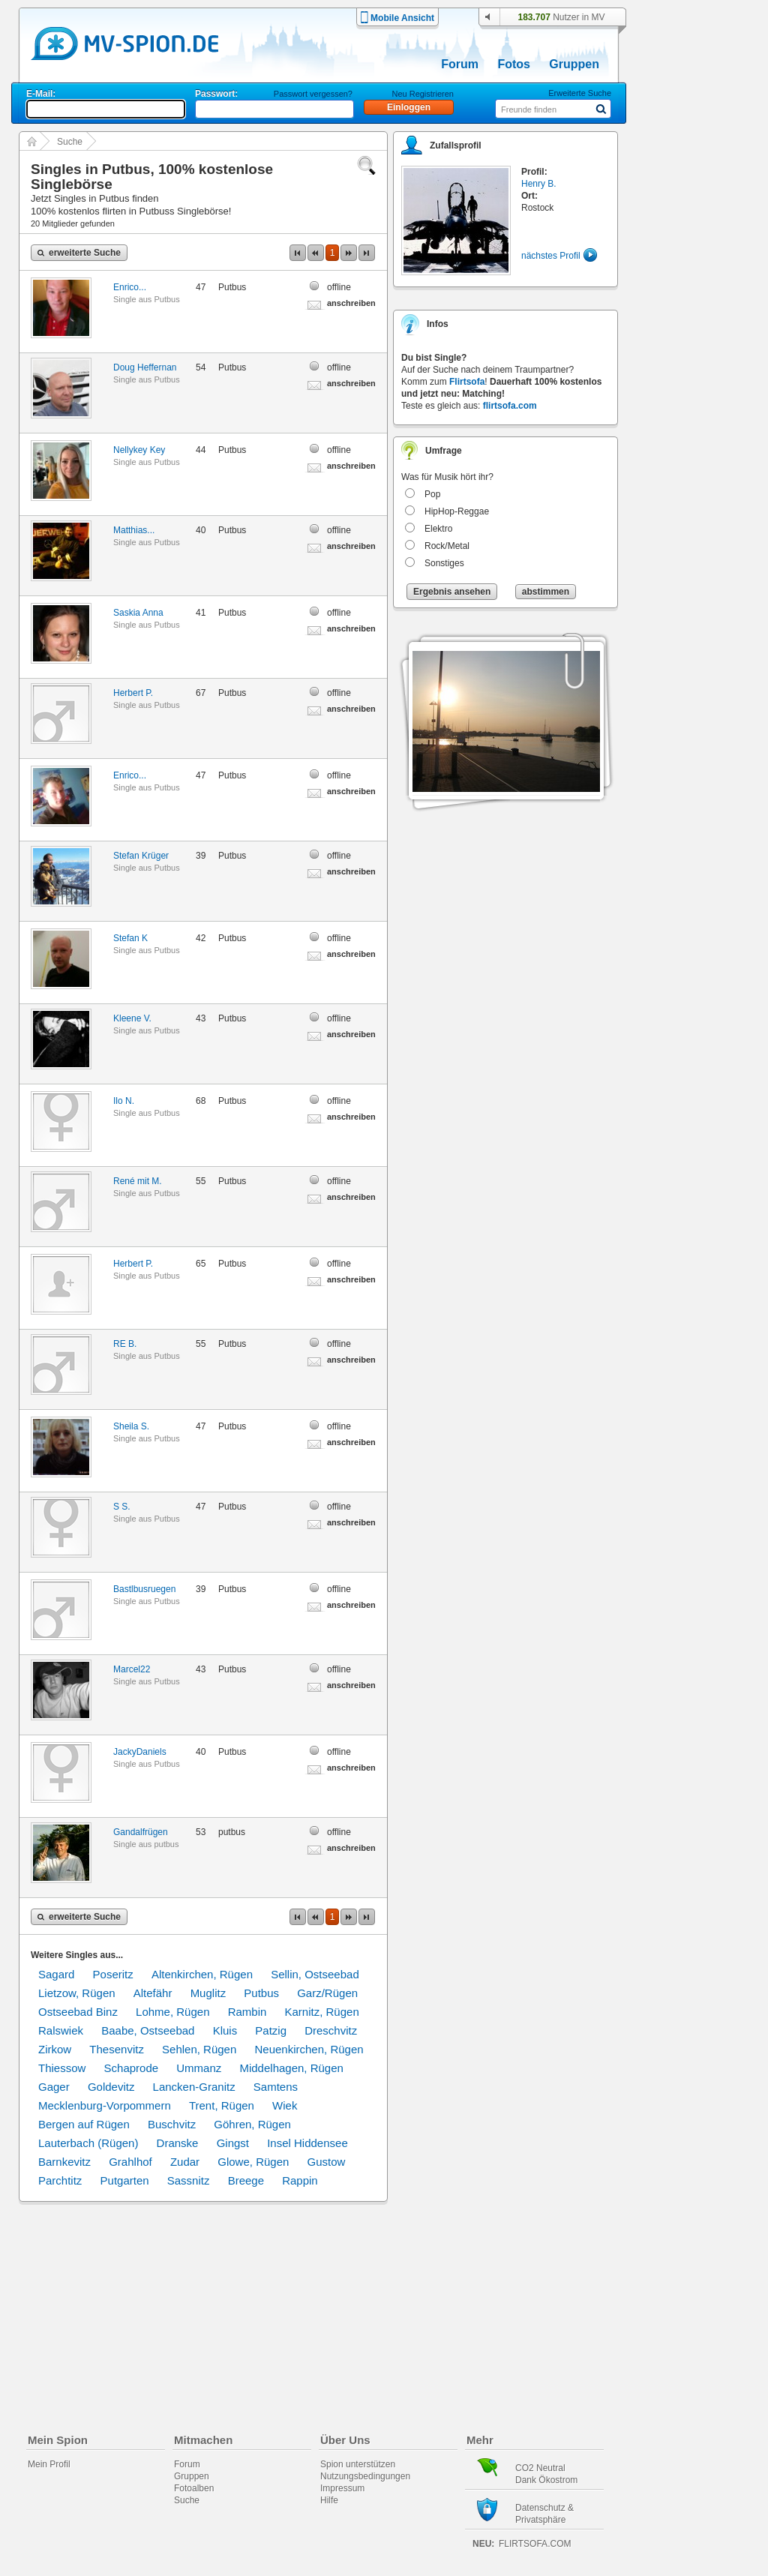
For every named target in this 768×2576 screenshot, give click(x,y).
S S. (121, 1506)
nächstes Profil (550, 255)
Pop (432, 494)
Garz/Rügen (327, 1993)
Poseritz (113, 1974)
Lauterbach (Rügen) (88, 2143)
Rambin (247, 2011)
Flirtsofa (466, 381)
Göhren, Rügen (252, 2124)
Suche (69, 141)
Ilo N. (123, 1101)
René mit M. (137, 1181)
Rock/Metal (447, 546)
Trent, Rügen (221, 2105)
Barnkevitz (64, 2161)
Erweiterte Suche (579, 92)
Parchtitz (60, 2180)
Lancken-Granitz (194, 2086)
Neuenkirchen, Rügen (308, 2049)
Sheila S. (131, 1426)
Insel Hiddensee (307, 2143)
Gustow (327, 2161)
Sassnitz (188, 2180)
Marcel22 (131, 1669)
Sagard (56, 1974)
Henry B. (538, 183)
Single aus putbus (145, 1844)
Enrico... (129, 287)
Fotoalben (194, 2488)
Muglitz (208, 1993)
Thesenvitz (116, 2049)
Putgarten (124, 2180)
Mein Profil (49, 2464)
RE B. (124, 1344)
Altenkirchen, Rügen (202, 1974)
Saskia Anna (138, 612)
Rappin (300, 2180)
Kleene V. (132, 1018)
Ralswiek (60, 2030)
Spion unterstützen (357, 2464)
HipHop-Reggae (456, 511)
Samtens (276, 2086)
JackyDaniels (139, 1752)
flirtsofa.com (510, 405)
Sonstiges (444, 563)
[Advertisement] (702, 429)
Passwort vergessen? (313, 93)
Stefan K (130, 938)
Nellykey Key (139, 450)
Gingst (233, 2143)
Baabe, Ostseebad (147, 2030)
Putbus (261, 1993)
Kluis (225, 2030)
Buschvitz (172, 2124)
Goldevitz (111, 2086)
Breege (246, 2180)
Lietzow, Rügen (77, 1993)
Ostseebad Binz (78, 2011)
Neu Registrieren (423, 93)
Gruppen (574, 64)
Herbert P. (133, 693)
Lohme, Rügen (172, 2011)
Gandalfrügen (140, 1832)
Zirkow (54, 2049)
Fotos (513, 64)
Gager (54, 2086)
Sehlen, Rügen (199, 2049)
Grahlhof (130, 2161)
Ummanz (198, 2068)
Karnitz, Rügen (322, 2011)
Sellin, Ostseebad (315, 1974)
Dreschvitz (330, 2030)
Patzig (270, 2030)
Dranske (178, 2143)
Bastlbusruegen (144, 1589)
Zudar (185, 2161)
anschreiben (351, 302)
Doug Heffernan (145, 367)
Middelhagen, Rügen (291, 2068)
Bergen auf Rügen (84, 2124)
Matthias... (133, 530)
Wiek (284, 2105)
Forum (459, 64)
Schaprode (131, 2068)
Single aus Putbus (146, 299)
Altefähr (153, 1993)
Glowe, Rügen (253, 2161)
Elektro (438, 528)
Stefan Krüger (141, 855)
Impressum (342, 2488)
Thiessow (62, 2068)
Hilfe (329, 2500)
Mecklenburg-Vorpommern (104, 2105)
